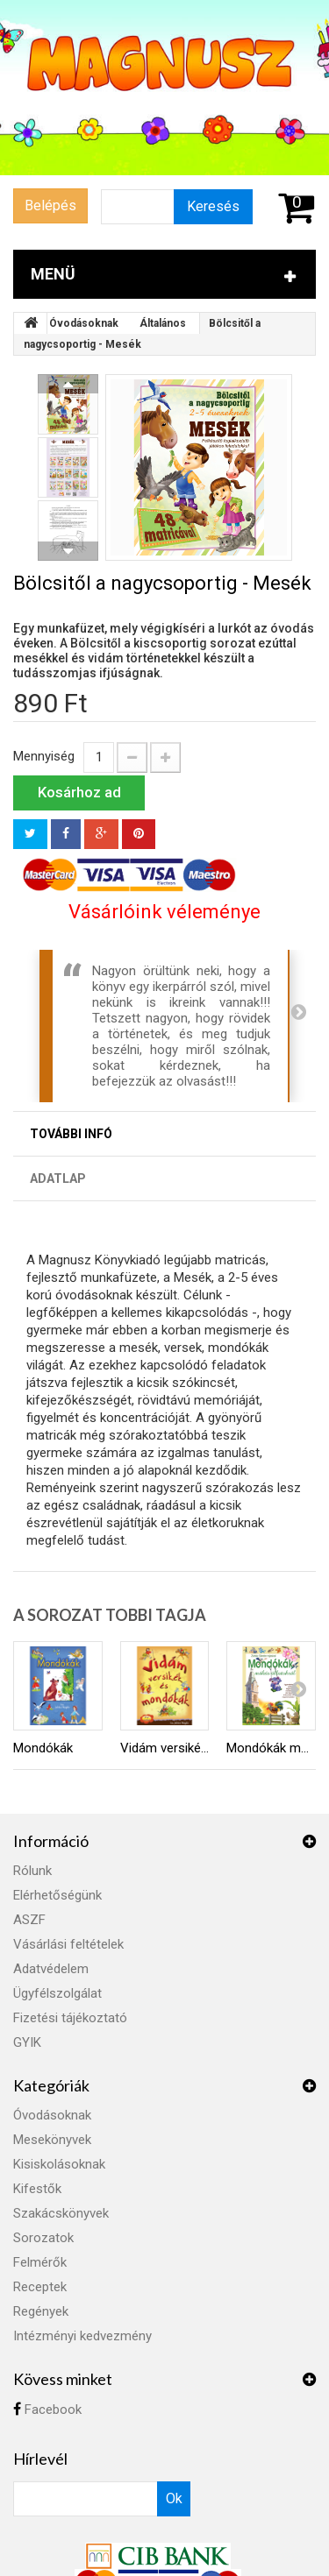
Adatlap (58, 1178)
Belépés (50, 205)
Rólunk (32, 1871)
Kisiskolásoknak (59, 2164)
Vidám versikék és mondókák (165, 1748)
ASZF (29, 1920)
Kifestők (37, 2189)
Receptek (40, 2287)
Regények (40, 2311)
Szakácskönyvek (61, 2213)
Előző (68, 383)
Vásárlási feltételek (68, 1944)
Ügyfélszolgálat (57, 1993)
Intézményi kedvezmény (82, 2336)
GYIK (27, 2042)
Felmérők (40, 2262)
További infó (71, 1134)
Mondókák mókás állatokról (271, 1748)
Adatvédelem (51, 1969)
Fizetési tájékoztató (70, 2018)
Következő (68, 551)
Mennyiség (44, 756)
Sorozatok (43, 2238)
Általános (162, 323)
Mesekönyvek (52, 2140)
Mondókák (43, 1748)
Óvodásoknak (83, 323)
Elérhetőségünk (57, 1895)
